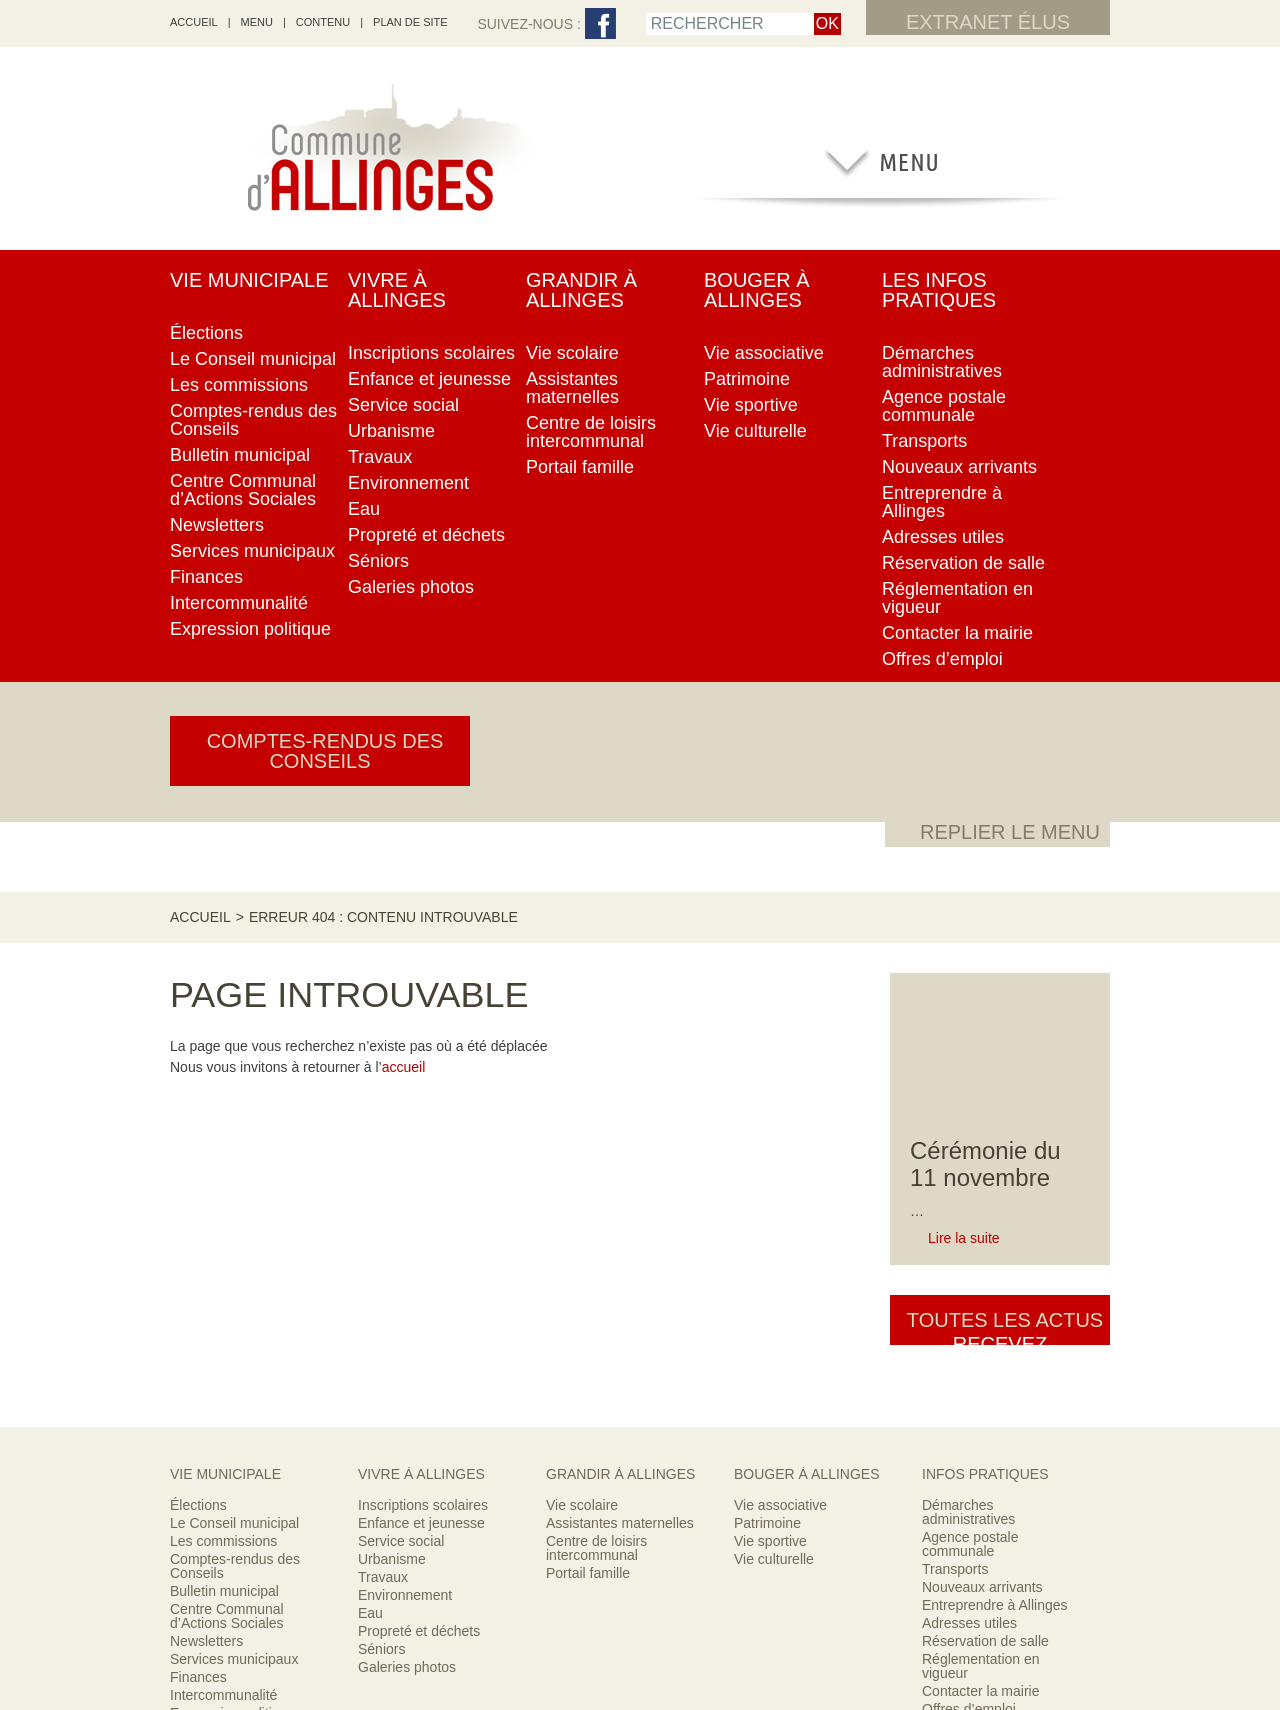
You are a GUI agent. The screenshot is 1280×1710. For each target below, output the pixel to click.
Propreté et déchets (419, 1157)
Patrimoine (767, 1049)
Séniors (381, 1175)
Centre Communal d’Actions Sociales (227, 1142)
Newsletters (206, 1167)
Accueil (200, 275)
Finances (198, 1203)
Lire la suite (964, 596)
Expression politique (232, 1239)
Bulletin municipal (224, 1117)
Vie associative (780, 1031)
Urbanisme (392, 1085)
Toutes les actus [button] (1000, 689)
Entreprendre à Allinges (995, 1131)
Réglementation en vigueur (981, 1192)
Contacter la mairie (981, 1217)
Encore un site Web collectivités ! (639, 1641)
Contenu (323, 22)
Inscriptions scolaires (423, 1031)
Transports (955, 1095)
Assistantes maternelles (620, 1049)
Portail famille (588, 1099)
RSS (524, 1613)
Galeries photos (407, 1193)
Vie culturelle (774, 1085)
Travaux (383, 1103)
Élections (198, 1031)
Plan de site (410, 22)
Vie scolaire (582, 1031)
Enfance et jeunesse (421, 1049)
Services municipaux (234, 1185)
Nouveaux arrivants (982, 1113)
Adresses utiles (969, 1149)
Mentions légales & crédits (710, 1613)
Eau (370, 1139)
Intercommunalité (223, 1221)
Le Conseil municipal (234, 1049)
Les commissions (223, 1067)
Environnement (405, 1121)
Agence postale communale (970, 1070)
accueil (194, 22)
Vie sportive (770, 1067)
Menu (257, 22)
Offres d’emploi (969, 1235)
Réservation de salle (985, 1167)
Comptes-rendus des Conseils (235, 1092)
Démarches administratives (968, 1038)
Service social (401, 1067)
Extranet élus (988, 22)
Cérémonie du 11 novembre (985, 522)
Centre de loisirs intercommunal (596, 1074)
